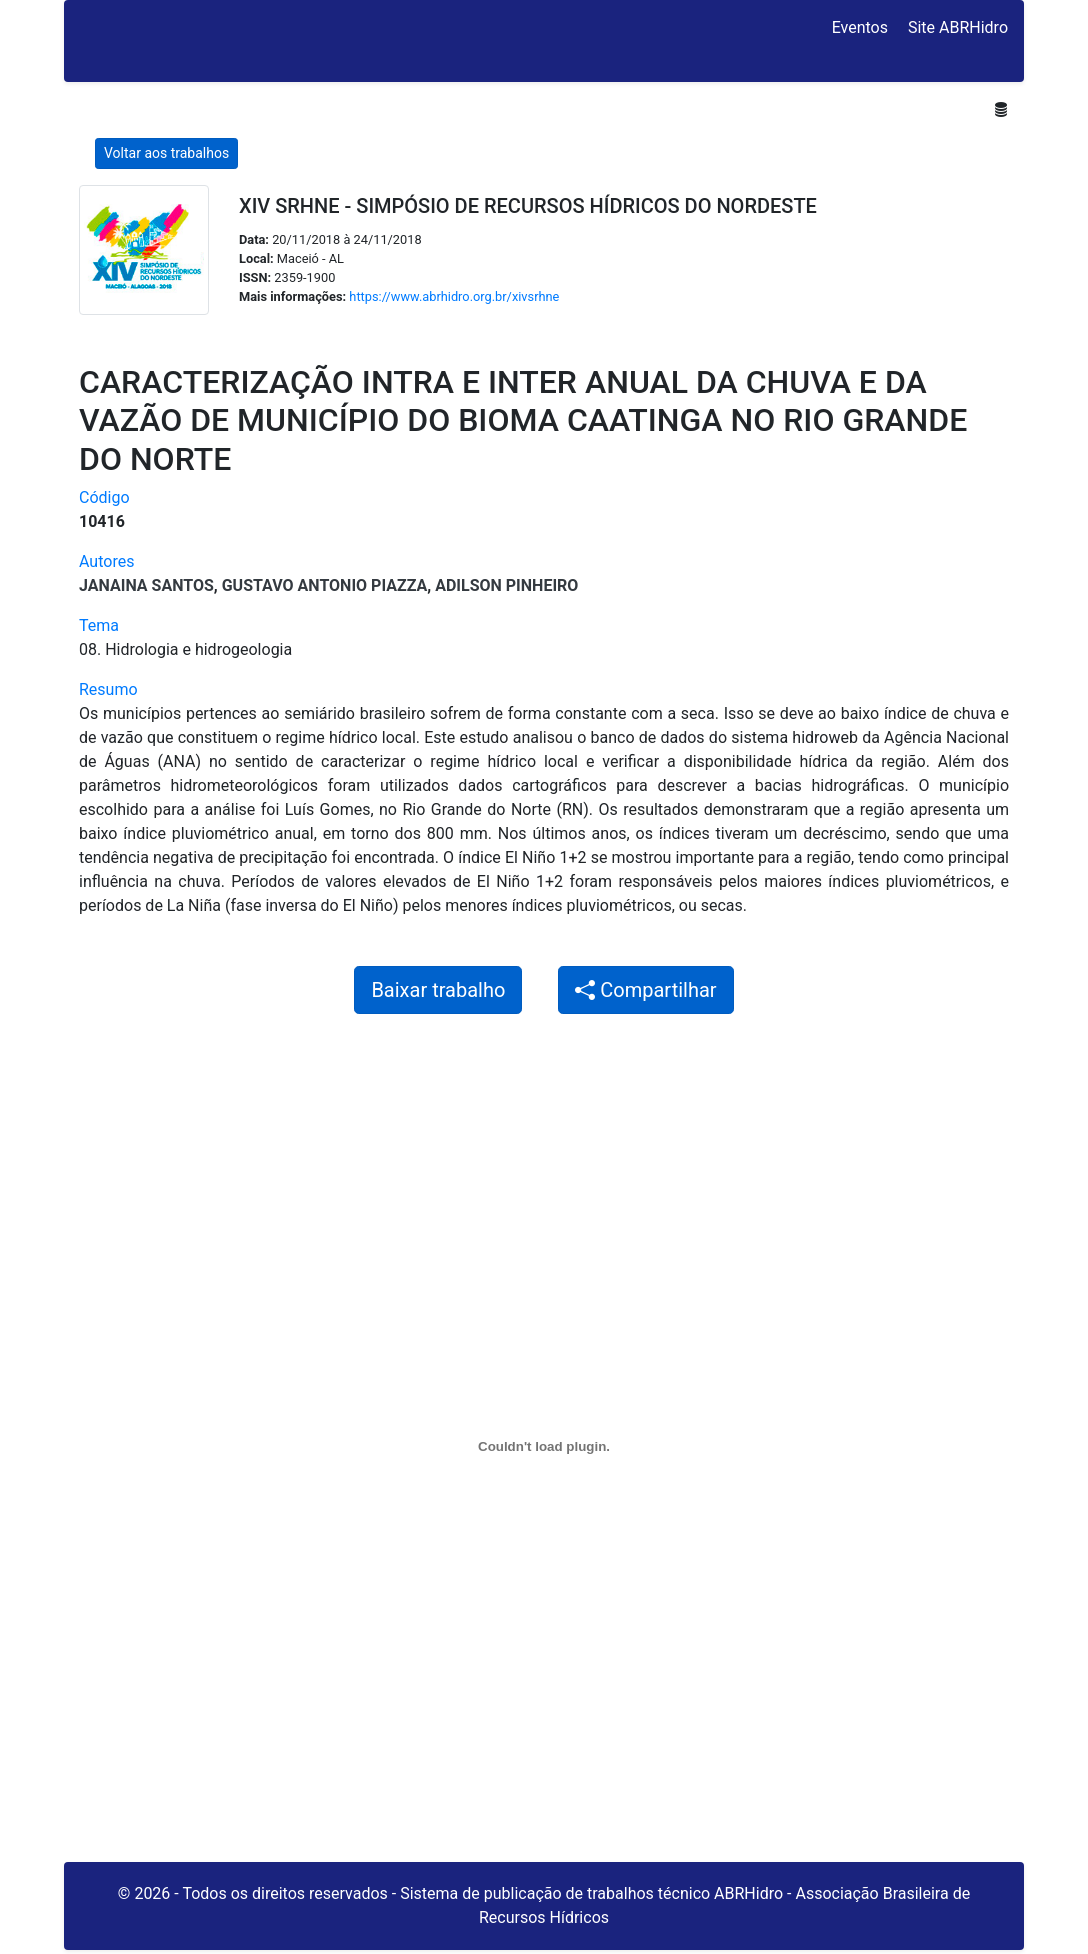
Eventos (860, 27)
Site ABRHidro (958, 27)
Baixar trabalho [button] (438, 990)
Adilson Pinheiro (506, 585)
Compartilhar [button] (645, 990)
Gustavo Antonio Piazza (325, 585)
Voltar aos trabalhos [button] (166, 153)
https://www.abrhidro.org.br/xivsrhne (454, 296)
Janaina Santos (146, 585)
